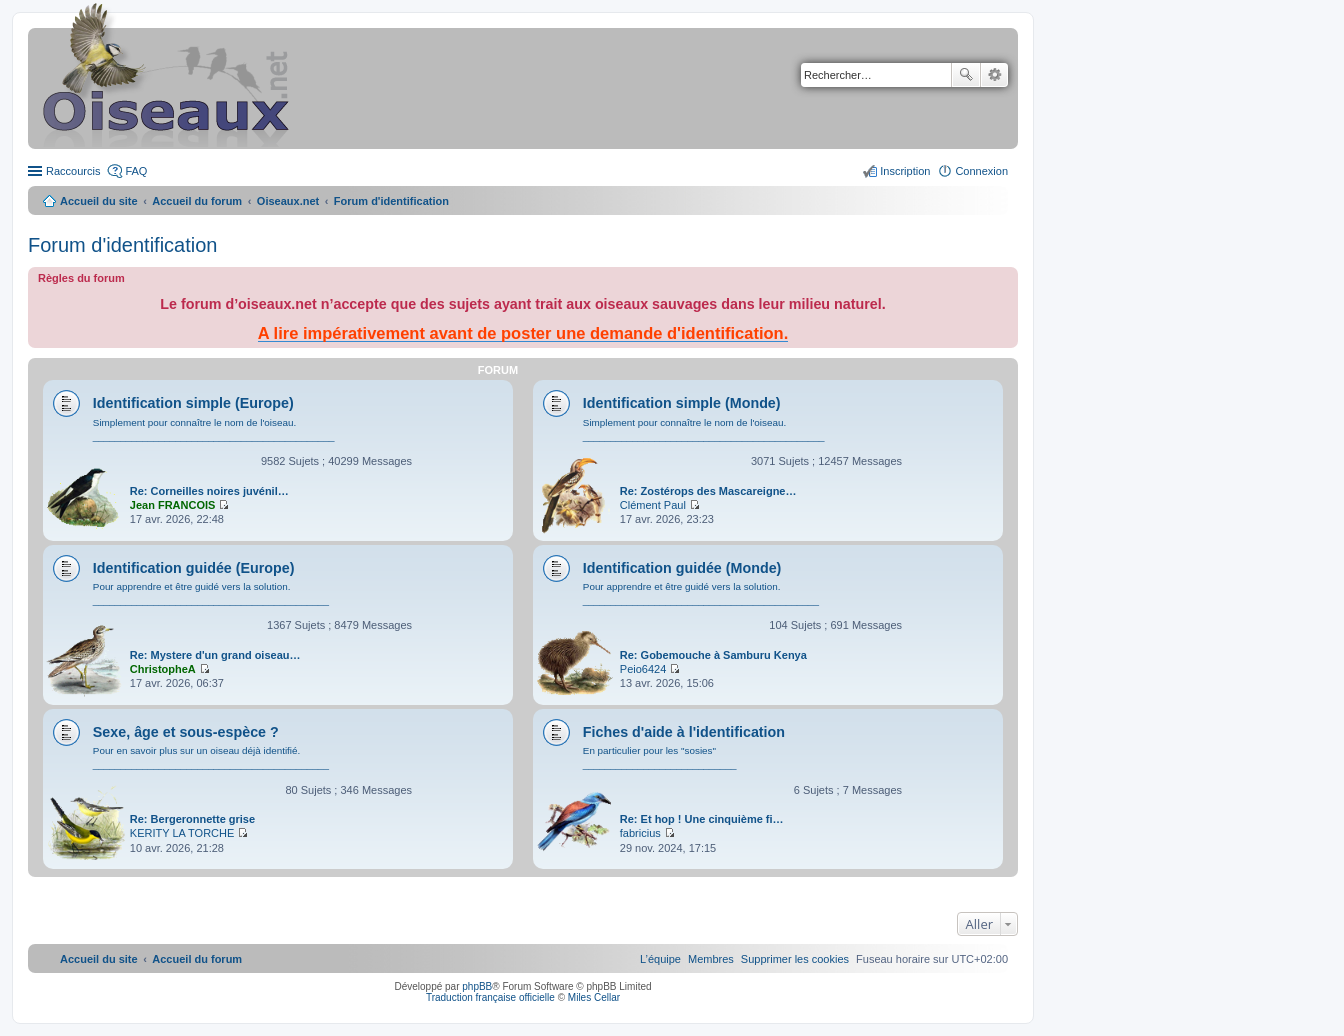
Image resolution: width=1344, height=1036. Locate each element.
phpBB (477, 986)
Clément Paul (653, 505)
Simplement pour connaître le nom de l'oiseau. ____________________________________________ (214, 429)
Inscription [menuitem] (905, 171)
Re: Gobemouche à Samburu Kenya (713, 655)
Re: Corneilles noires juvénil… (209, 491)
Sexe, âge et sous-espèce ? (186, 732)
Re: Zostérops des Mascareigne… (708, 491)
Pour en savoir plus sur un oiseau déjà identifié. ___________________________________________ (211, 757)
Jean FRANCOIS (173, 505)
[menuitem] (795, 959)
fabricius (640, 833)
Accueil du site (99, 201)
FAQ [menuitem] (136, 171)
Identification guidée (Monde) (682, 568)
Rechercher (966, 75)
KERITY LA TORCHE (182, 833)
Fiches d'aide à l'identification (684, 732)
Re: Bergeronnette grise (192, 819)
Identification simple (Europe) (193, 403)
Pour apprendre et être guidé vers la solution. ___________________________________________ (211, 593)
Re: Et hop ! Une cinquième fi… (702, 819)
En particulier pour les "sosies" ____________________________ (660, 757)
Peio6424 (643, 669)
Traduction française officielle (490, 997)
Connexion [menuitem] (981, 171)
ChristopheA (163, 669)
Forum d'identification (122, 245)
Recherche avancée (994, 75)
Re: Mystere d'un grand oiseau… (215, 655)
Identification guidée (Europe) (194, 568)
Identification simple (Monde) (682, 403)
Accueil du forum (197, 201)
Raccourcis (73, 171)
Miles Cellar (594, 997)
